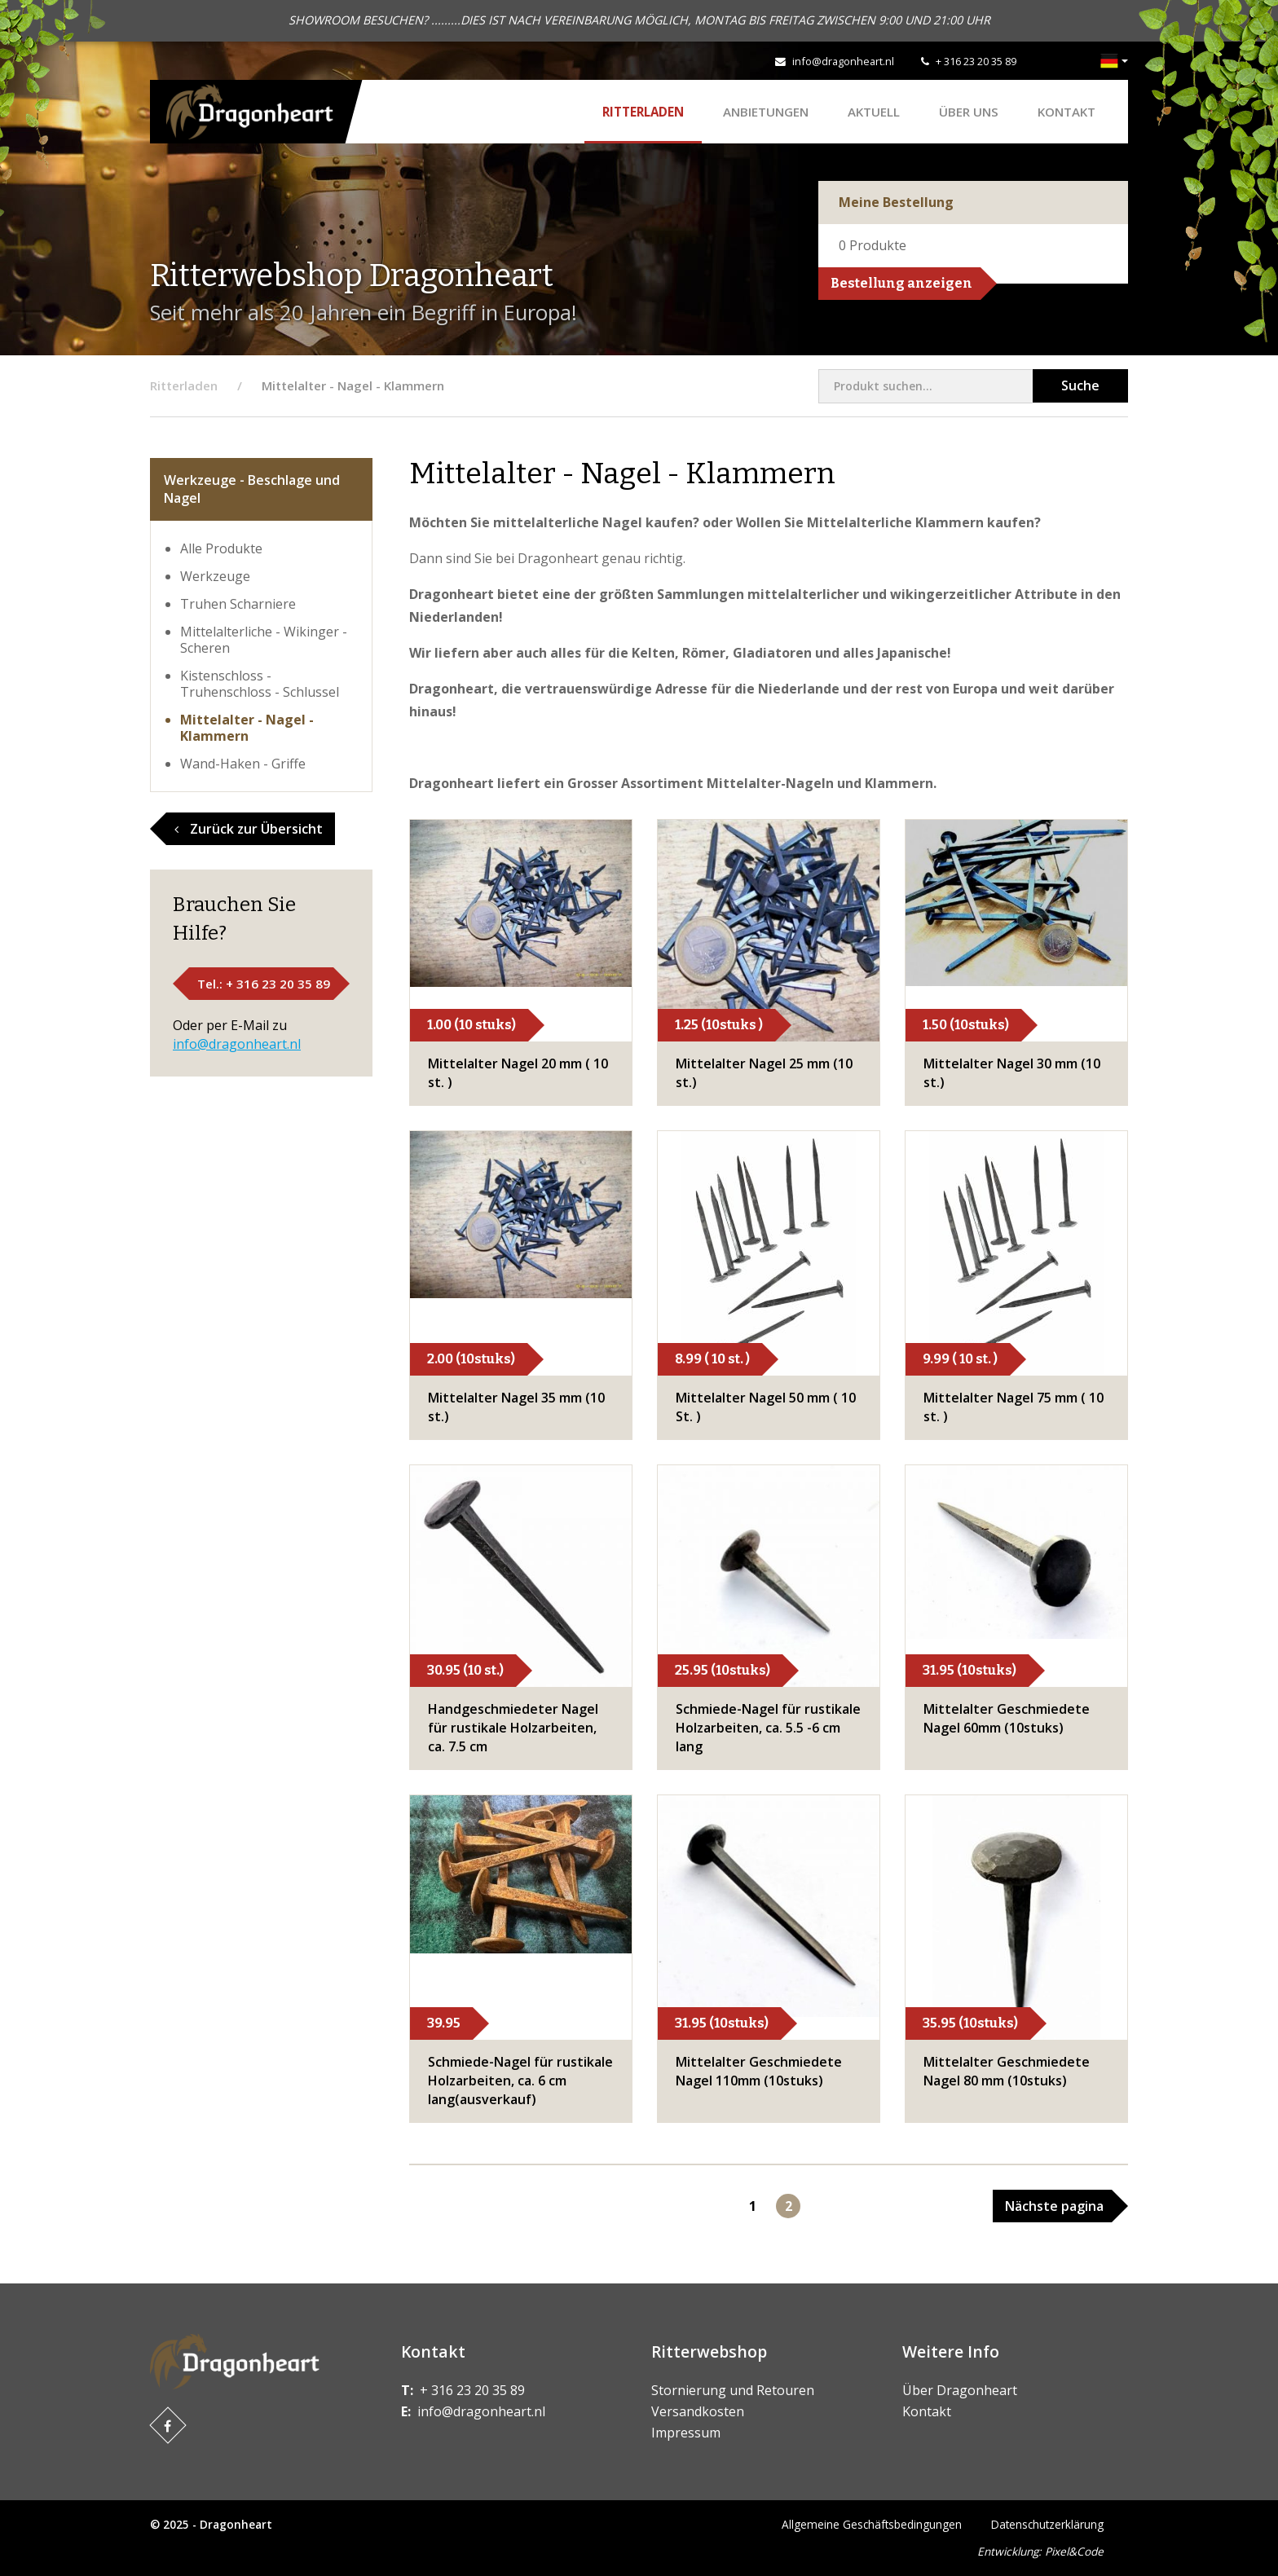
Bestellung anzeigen (901, 283)
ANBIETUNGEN (766, 111)
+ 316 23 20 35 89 (976, 61)
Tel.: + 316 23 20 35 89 (263, 983)
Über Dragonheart (959, 2390)
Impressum (686, 2433)
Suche (1080, 385)
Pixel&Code (1074, 2551)
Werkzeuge (215, 576)
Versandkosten (697, 2411)
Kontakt (1066, 111)
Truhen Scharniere (238, 604)
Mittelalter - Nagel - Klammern (247, 728)
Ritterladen (643, 111)
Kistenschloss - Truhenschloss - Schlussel (259, 684)
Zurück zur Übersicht (248, 829)
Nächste (1054, 2206)
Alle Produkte (221, 548)
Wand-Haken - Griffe (243, 764)
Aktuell (874, 111)
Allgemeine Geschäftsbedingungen (872, 2524)
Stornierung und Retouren (732, 2390)
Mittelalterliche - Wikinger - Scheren (263, 640)
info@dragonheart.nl (843, 61)
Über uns (968, 111)
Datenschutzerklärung (1047, 2524)
